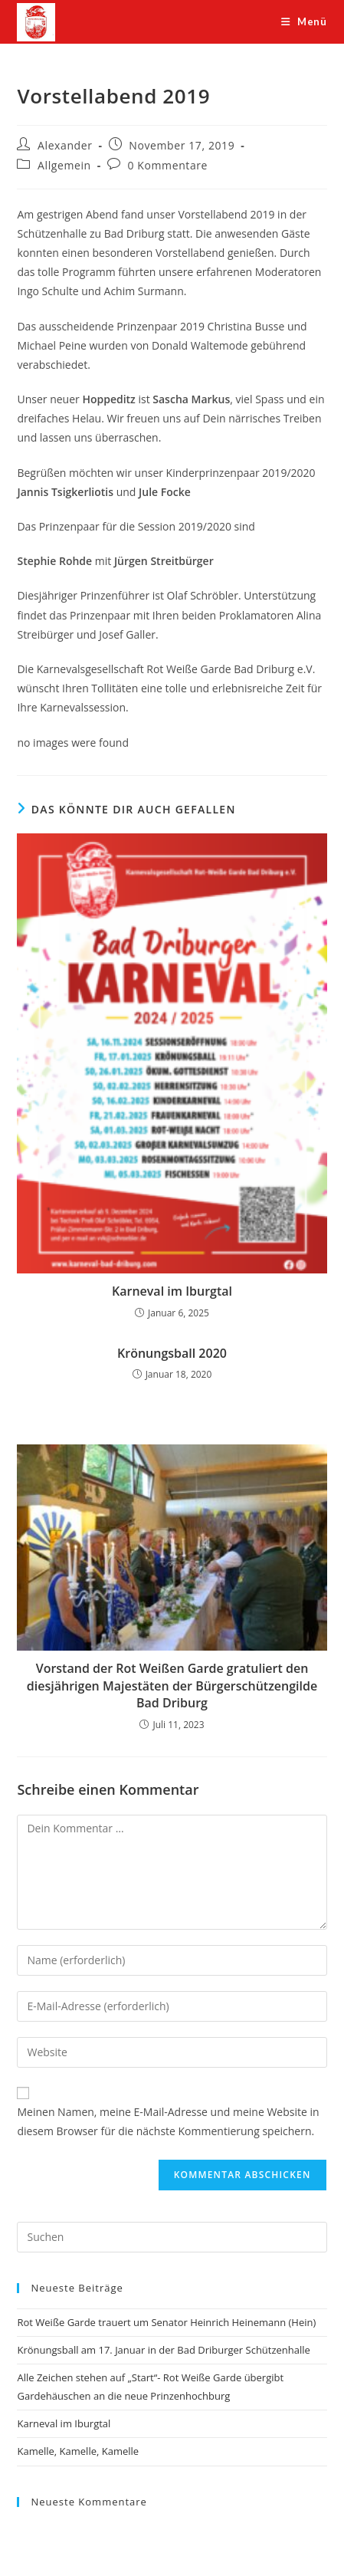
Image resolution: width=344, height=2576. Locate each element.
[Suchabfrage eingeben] (171, 2237)
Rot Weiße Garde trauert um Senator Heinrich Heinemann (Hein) (166, 2322)
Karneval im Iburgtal (172, 1291)
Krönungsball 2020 (172, 1353)
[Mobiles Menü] (304, 21)
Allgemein (64, 165)
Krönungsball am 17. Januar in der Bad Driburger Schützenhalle (163, 2350)
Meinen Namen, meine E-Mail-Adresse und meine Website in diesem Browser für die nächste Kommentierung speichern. (168, 2121)
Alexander (65, 145)
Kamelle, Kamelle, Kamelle (78, 2451)
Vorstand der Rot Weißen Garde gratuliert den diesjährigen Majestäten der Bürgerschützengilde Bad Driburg (172, 1685)
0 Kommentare (168, 165)
